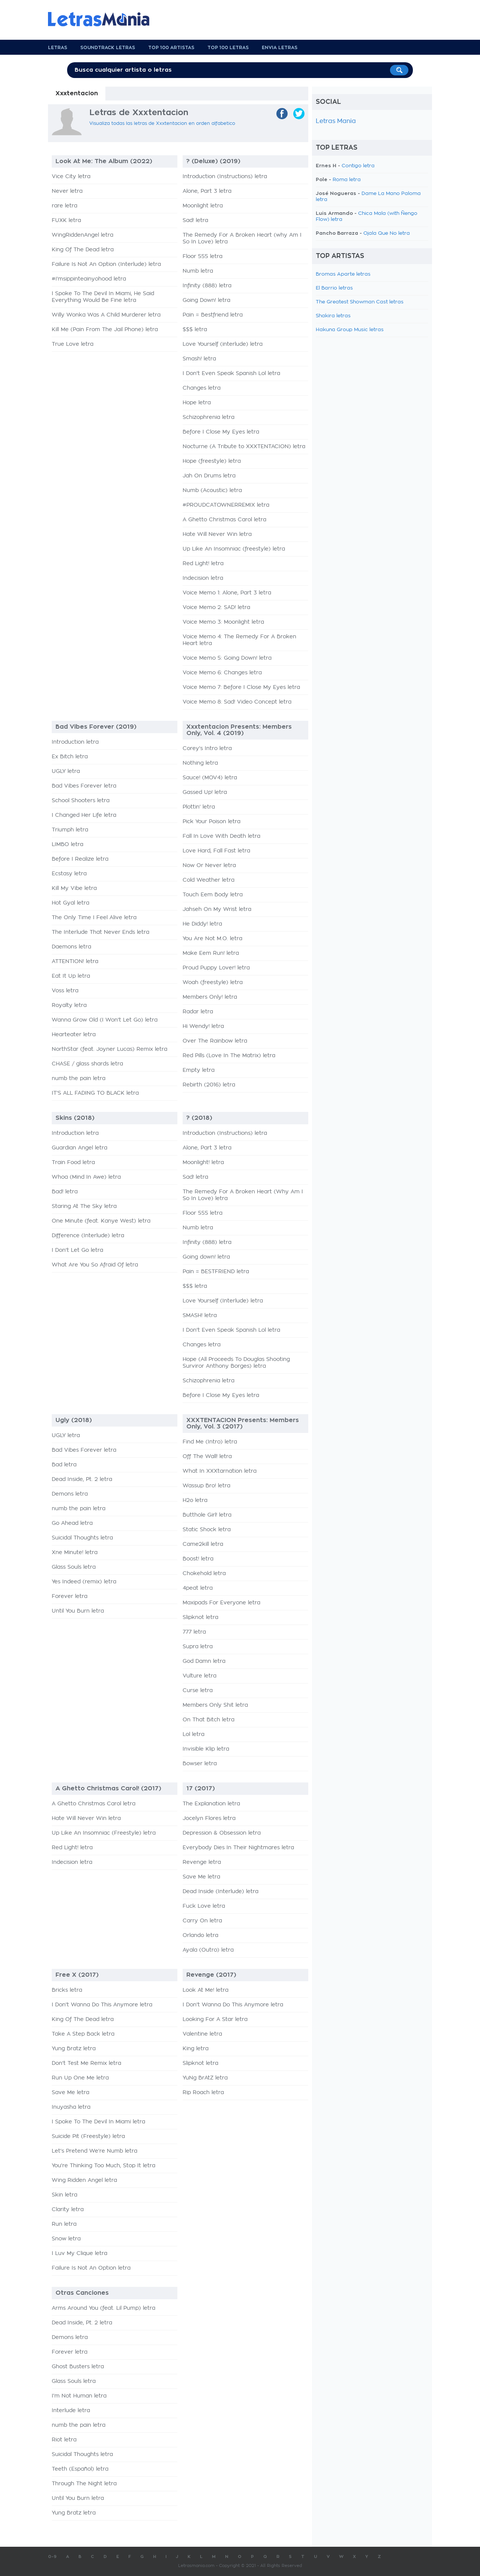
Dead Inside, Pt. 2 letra (82, 1479)
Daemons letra (71, 947)
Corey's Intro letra (207, 748)
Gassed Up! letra (205, 792)
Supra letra (198, 1646)
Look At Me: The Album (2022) (104, 161)
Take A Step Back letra (83, 2034)
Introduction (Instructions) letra (225, 176)
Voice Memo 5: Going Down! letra (227, 658)
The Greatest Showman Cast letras (360, 302)
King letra (195, 2048)
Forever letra (69, 1596)
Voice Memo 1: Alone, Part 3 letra (227, 593)
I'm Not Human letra (79, 2396)
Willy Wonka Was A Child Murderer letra (106, 315)
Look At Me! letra (205, 1990)
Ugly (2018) (74, 1420)
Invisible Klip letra (206, 1749)
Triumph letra (70, 830)
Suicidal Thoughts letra (82, 1538)
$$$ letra (195, 329)
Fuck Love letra (204, 1906)
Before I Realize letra (80, 859)
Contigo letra (358, 166)
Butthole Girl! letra (207, 1515)
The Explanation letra (211, 1803)
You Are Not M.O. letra (212, 938)
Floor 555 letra (202, 256)
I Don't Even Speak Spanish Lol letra (231, 373)
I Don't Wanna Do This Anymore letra (102, 2004)
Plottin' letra (199, 807)
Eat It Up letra (71, 976)
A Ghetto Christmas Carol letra (224, 519)
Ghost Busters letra (78, 2366)
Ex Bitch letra (70, 756)
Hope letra (197, 402)
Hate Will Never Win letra (217, 534)
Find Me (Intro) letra (210, 1442)
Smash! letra (199, 359)
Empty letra (198, 1070)
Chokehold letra (204, 1573)
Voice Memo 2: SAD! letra (216, 607)
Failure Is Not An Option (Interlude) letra (106, 264)
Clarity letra (68, 2209)
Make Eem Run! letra (211, 953)
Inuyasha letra (71, 2107)
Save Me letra (201, 1877)
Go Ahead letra (72, 1523)
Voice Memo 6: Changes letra (222, 672)
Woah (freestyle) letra (213, 982)
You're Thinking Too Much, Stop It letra (103, 2165)
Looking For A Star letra (215, 2019)
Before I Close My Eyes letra (221, 432)
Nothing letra (200, 763)
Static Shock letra (207, 1529)
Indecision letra (203, 578)
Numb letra (198, 271)
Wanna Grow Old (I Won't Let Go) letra (105, 1020)
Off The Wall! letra (207, 1456)
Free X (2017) (77, 1975)
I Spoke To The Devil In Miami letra (98, 2121)
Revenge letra (202, 1862)
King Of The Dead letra (83, 249)
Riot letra (64, 2439)
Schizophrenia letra (208, 417)
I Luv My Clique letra (79, 2253)
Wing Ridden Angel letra (84, 2180)
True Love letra (72, 344)
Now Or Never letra (209, 865)
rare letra (64, 206)
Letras (57, 47)
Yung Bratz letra (74, 2048)
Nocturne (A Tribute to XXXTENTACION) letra (244, 446)
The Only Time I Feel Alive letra (94, 917)
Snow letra (66, 2238)
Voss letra (65, 990)
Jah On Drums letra (209, 476)
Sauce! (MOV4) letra (210, 777)
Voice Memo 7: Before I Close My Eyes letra (241, 687)
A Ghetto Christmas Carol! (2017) (108, 1788)
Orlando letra (200, 1935)
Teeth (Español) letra (80, 2469)
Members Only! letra (210, 997)
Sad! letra (195, 220)
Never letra (67, 191)
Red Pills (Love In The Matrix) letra (229, 1055)
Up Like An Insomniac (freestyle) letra (234, 549)
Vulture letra (199, 1676)
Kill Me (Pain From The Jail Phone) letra (105, 329)
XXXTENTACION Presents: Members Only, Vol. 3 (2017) (242, 1423)
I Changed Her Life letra (84, 815)
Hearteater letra (74, 1034)
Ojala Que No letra (386, 233)
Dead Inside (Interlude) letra (220, 1891)
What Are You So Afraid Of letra (95, 1265)
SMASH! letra (200, 1315)
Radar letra (198, 1011)
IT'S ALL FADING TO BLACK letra (95, 1093)
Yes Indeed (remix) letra (84, 1581)
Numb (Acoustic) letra (212, 490)
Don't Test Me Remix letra (86, 2063)
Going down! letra (206, 1257)
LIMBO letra (67, 844)
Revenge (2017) (211, 1975)
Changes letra (201, 388)
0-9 (52, 2557)
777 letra (194, 1632)
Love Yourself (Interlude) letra (223, 1301)
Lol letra (193, 1734)
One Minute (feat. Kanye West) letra (101, 1221)
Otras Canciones (82, 2293)
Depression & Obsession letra (222, 1833)
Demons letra (70, 1494)
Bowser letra (200, 1763)
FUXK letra (66, 220)
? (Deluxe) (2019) (213, 161)
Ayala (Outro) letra (208, 1950)
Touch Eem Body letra (213, 894)
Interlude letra (71, 2410)
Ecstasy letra (69, 873)
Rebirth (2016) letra (209, 1085)
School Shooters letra (81, 800)
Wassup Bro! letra (206, 1485)
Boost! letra (198, 1559)
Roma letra (347, 179)
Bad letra (64, 1464)
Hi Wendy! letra (203, 1026)
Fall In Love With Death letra (221, 836)
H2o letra (195, 1500)
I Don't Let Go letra (77, 1250)
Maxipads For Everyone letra (221, 1602)
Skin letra (64, 2195)
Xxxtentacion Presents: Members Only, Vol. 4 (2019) (239, 730)
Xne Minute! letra (75, 1552)
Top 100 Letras (228, 47)
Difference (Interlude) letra (88, 1235)
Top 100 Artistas (171, 47)
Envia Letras (279, 47)
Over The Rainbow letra (215, 1041)
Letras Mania (336, 121)
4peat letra (198, 1588)
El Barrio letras (334, 288)
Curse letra (198, 1690)
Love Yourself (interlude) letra (222, 344)
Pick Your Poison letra (211, 821)
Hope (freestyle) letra (212, 461)
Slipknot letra (200, 1617)
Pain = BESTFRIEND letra (216, 1271)
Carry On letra (202, 1920)
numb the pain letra (78, 1078)
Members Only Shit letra (215, 1705)
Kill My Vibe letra (74, 888)
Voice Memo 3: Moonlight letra (223, 622)
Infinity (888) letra (207, 285)
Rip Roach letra (203, 2092)
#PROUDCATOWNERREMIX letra (226, 505)
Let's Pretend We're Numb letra (94, 2151)
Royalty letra (69, 1005)
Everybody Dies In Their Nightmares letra (238, 1847)
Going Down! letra (206, 300)
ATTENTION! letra (75, 961)
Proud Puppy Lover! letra (216, 968)
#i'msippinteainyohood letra (89, 279)
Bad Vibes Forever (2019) (96, 727)
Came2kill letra (203, 1544)
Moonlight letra (203, 206)
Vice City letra (71, 176)
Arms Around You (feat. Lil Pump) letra (103, 2308)
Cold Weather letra (208, 880)
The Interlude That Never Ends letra (100, 932)
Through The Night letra (84, 2483)
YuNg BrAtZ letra (205, 2078)
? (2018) (199, 1118)
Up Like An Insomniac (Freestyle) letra (104, 1833)
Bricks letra (67, 1990)
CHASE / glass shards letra (87, 1064)
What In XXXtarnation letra (219, 1471)
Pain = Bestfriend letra (213, 315)
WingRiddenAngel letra (82, 235)
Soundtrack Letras (107, 47)
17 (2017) (200, 1788)
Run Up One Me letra (80, 2078)
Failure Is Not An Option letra (91, 2268)
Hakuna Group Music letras (350, 329)
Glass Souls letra (74, 1567)
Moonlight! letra (203, 1162)
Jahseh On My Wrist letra (217, 909)
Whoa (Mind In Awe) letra (86, 1177)
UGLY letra (66, 771)
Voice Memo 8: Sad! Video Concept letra (237, 702)
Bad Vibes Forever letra (84, 786)
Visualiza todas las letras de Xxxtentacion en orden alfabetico (162, 123)
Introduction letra (75, 742)
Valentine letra (202, 2034)
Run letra (64, 2224)
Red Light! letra (203, 563)
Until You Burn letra (78, 1611)
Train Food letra (73, 1162)
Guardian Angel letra (79, 1148)
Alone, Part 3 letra (207, 191)
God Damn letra (204, 1661)
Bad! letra (65, 1191)
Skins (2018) (75, 1118)
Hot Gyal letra (70, 903)
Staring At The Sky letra (84, 1206)
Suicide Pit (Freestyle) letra (88, 2136)
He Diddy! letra (202, 924)
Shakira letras (333, 316)
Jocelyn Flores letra (209, 1818)
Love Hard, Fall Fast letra (216, 851)
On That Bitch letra (208, 1719)
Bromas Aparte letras (343, 274)
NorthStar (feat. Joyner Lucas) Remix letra (109, 1049)
